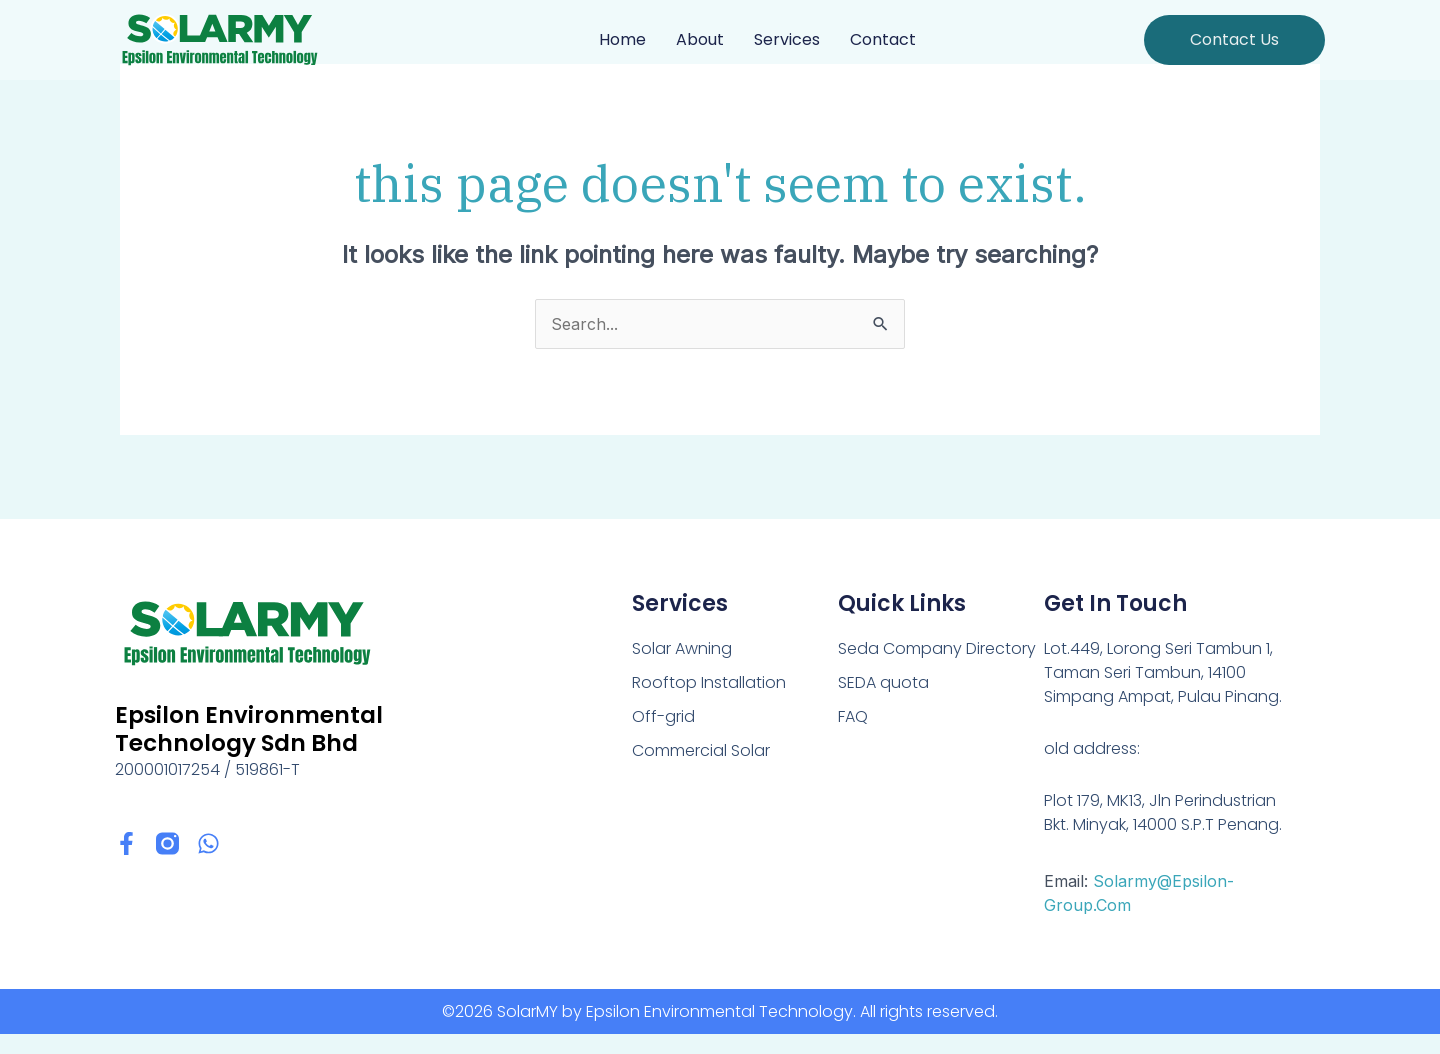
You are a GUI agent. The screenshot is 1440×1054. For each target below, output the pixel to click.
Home (622, 39)
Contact (883, 39)
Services (787, 39)
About (700, 39)
